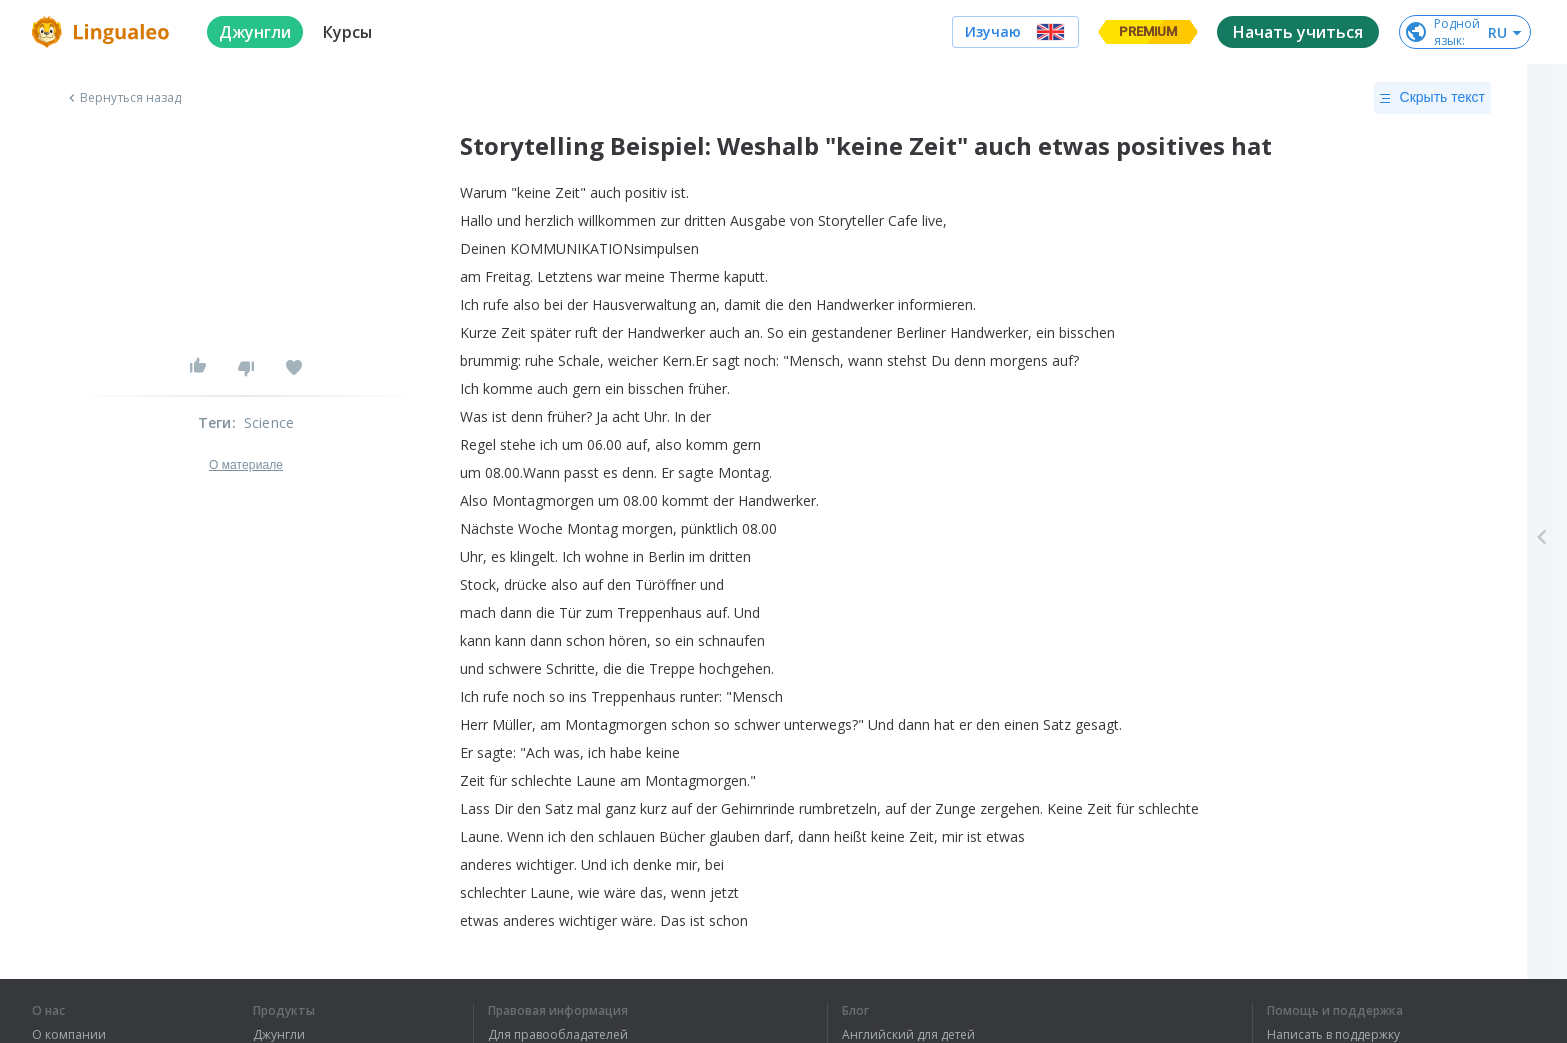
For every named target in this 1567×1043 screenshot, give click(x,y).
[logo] (103, 32)
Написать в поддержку (1333, 1035)
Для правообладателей (558, 1035)
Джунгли (279, 1035)
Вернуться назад (123, 98)
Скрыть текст (1432, 98)
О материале (246, 465)
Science (269, 422)
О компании (69, 1035)
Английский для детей (908, 1035)
